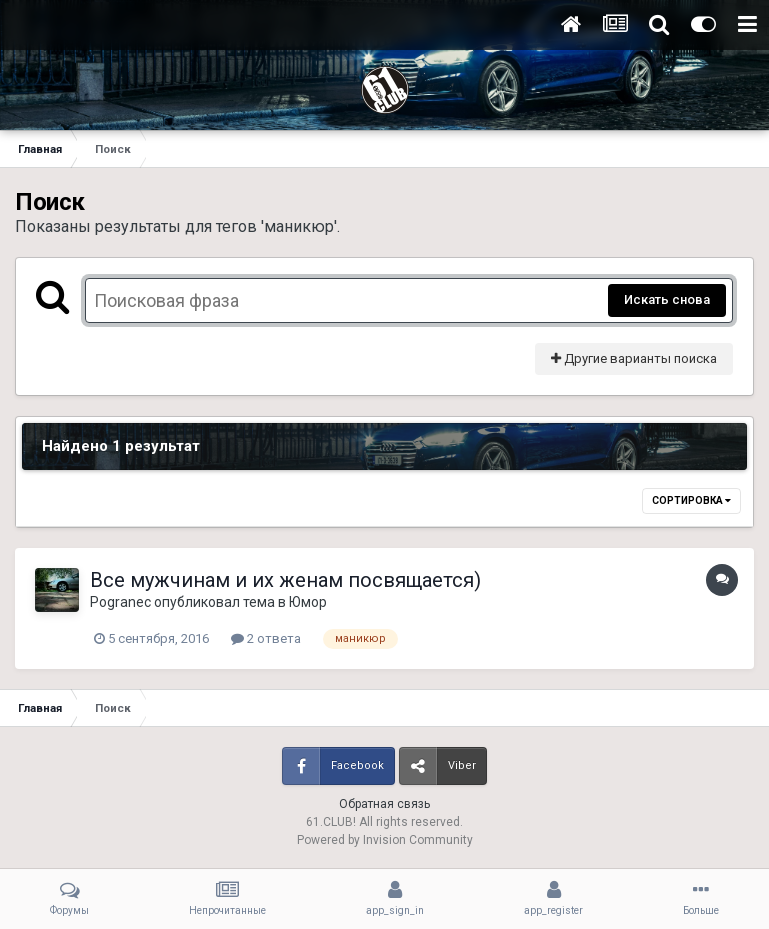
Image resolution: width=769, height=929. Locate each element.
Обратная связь (384, 804)
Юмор (308, 602)
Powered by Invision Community (385, 840)
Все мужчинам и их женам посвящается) (285, 580)
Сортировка (691, 500)
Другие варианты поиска (634, 358)
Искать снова (667, 299)
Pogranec (120, 602)
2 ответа (266, 638)
